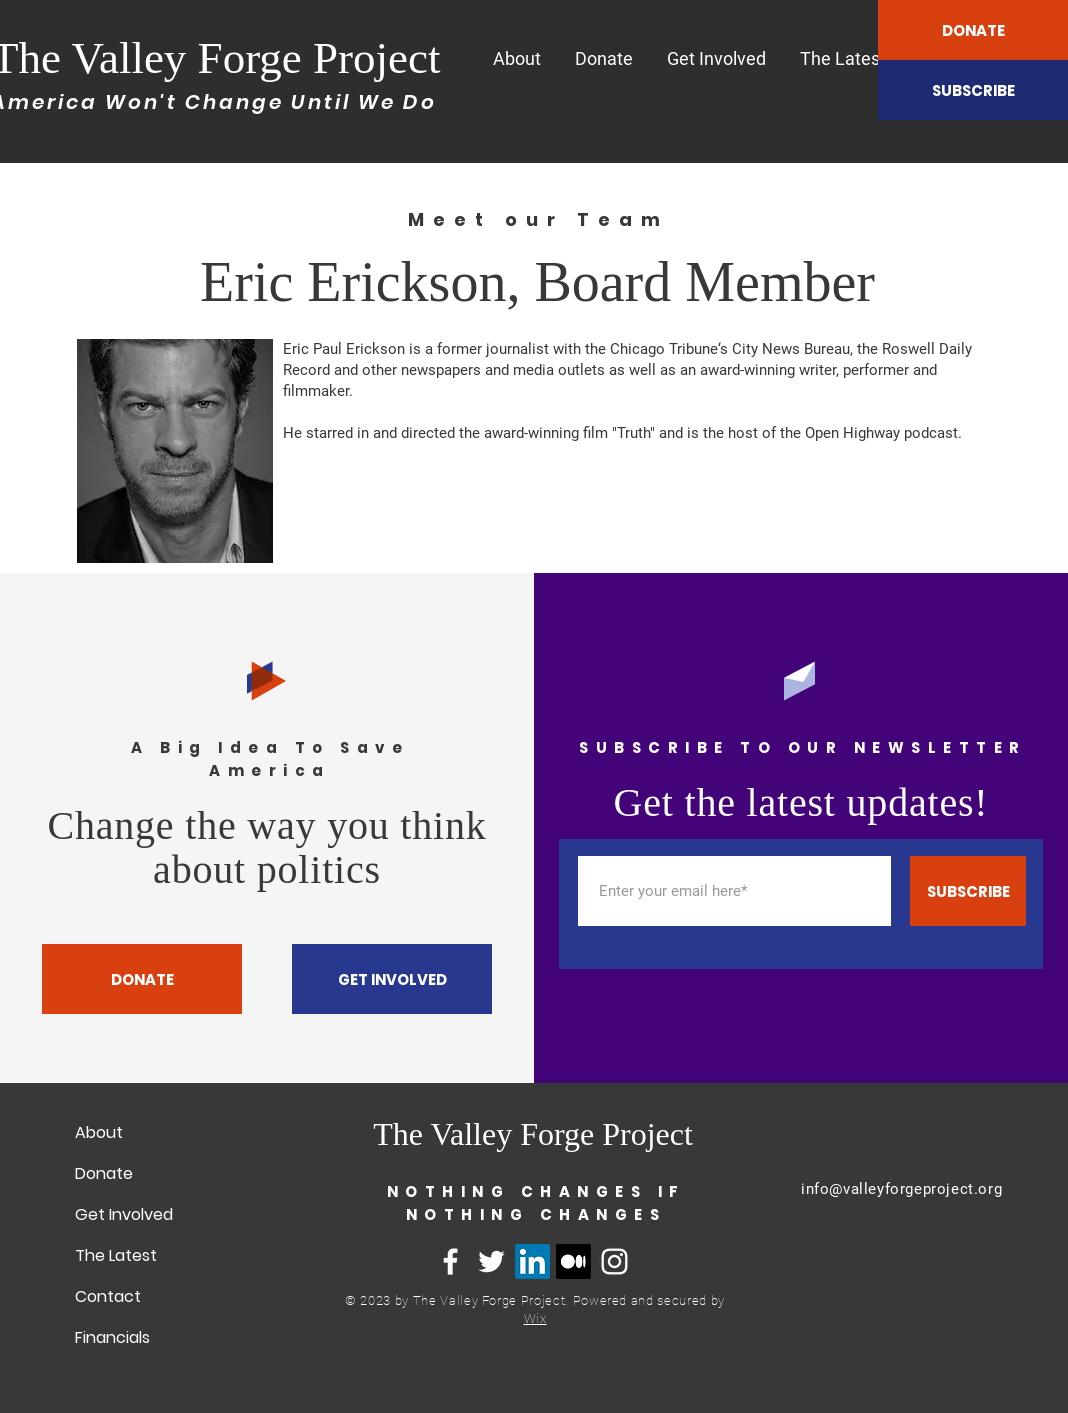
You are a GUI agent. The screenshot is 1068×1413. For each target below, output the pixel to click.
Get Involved (124, 1214)
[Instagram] (614, 1261)
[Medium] (573, 1261)
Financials (112, 1337)
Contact (108, 1296)
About (99, 1132)
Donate (104, 1173)
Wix (535, 1318)
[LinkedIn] (532, 1261)
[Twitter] (491, 1261)
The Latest (116, 1255)
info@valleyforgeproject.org (901, 1189)
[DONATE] (973, 30)
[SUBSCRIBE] (973, 90)
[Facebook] (450, 1261)
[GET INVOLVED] (392, 979)
